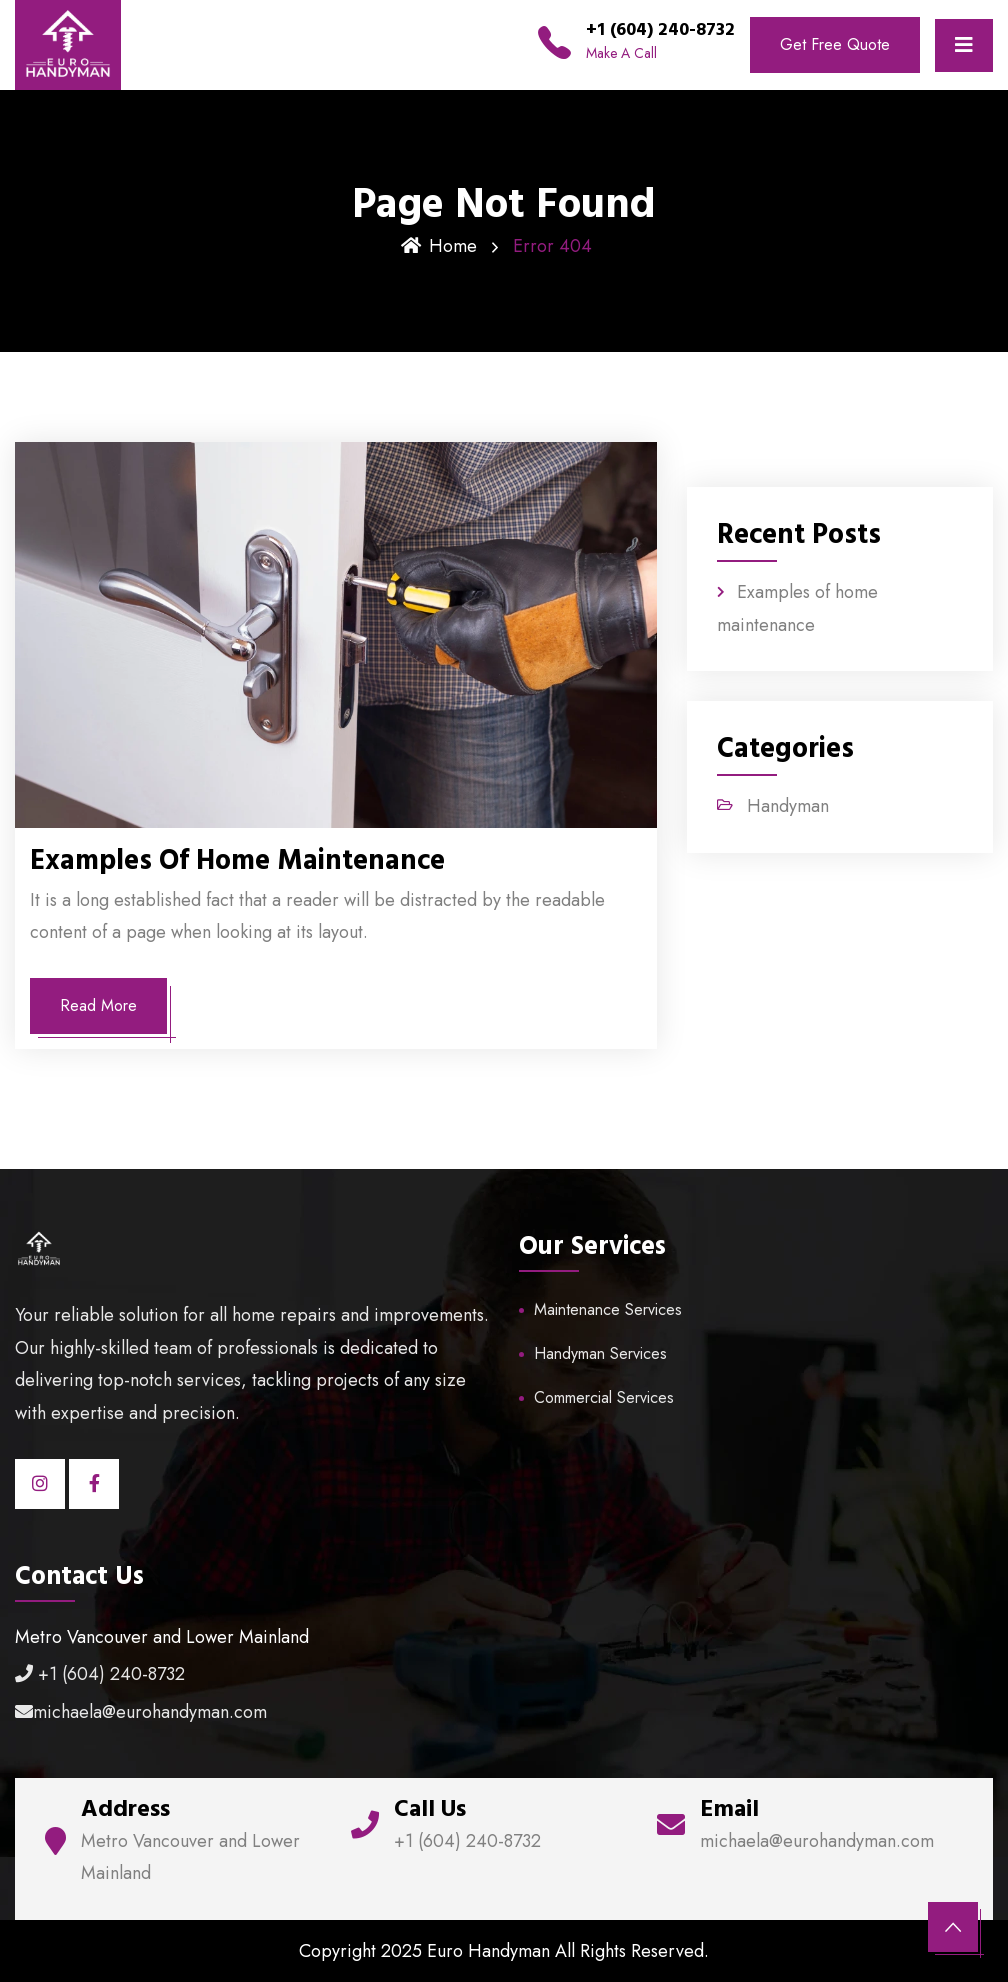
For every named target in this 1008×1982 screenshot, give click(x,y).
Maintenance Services (608, 1309)
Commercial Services (604, 1397)
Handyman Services (600, 1353)
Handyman (788, 806)
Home (439, 246)
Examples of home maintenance (237, 861)
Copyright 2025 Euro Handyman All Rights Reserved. (504, 1951)
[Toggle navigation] (964, 45)
